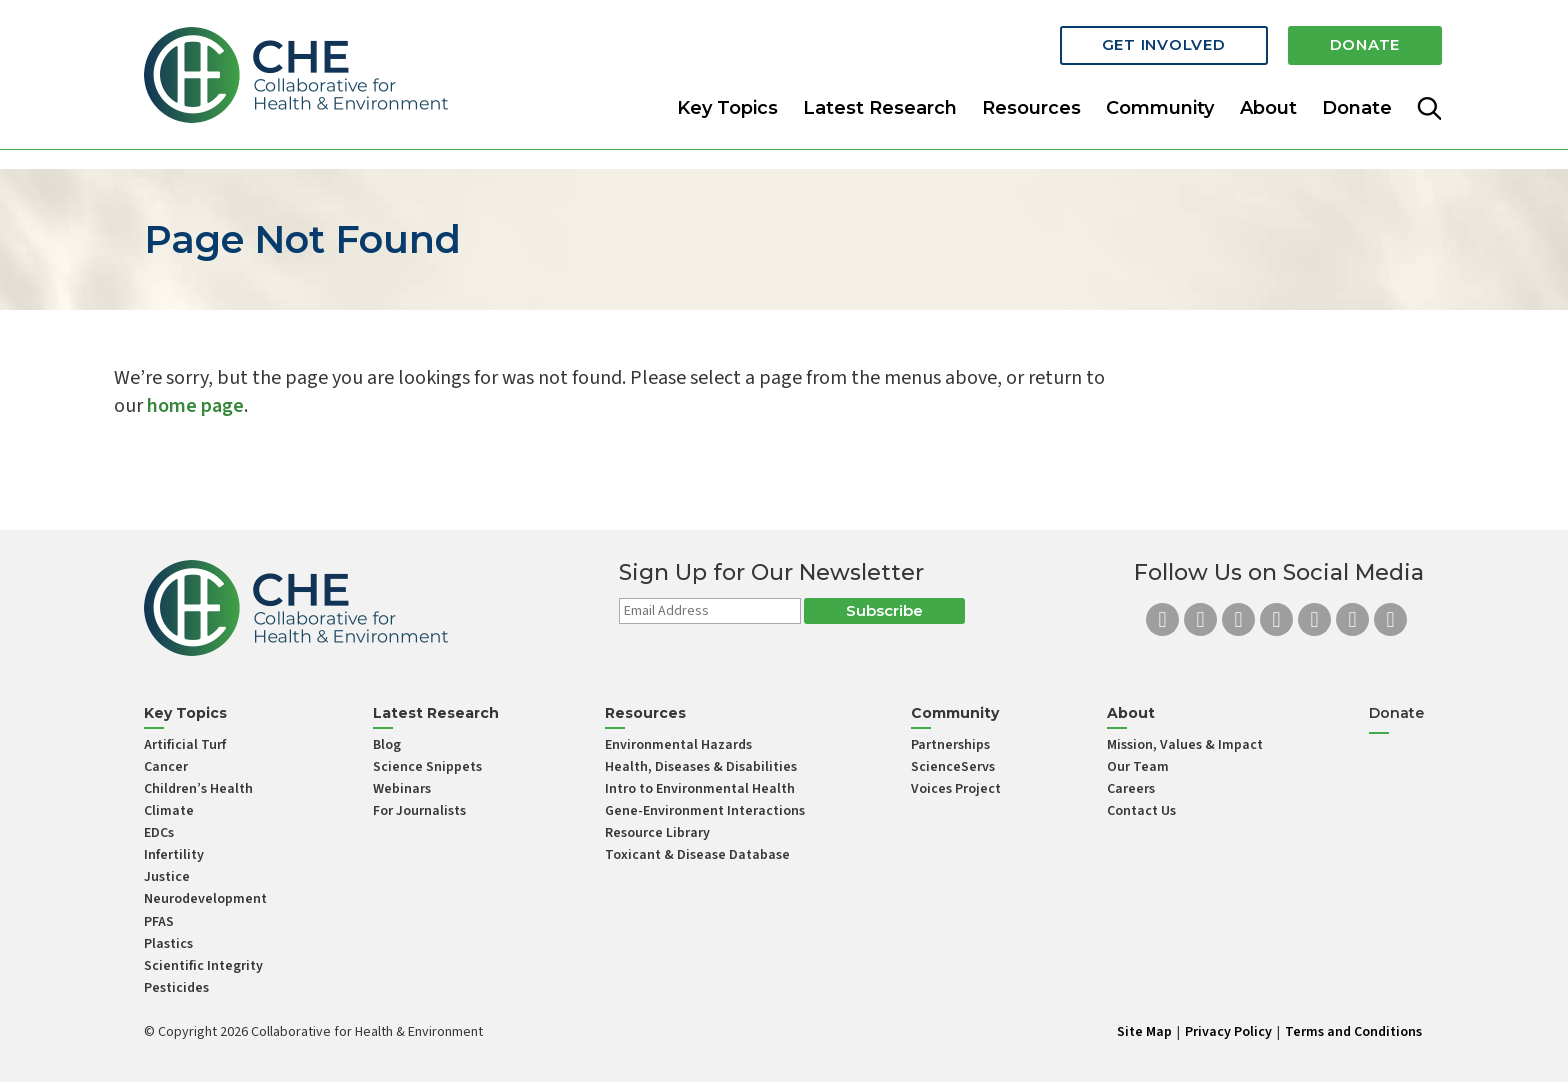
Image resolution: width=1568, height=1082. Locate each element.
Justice (167, 877)
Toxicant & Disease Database (697, 855)
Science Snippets (427, 767)
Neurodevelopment (205, 899)
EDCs (159, 833)
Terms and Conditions (1353, 1032)
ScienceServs (953, 767)
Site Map (1144, 1032)
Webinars (402, 789)
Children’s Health (198, 789)
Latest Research (880, 104)
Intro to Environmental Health (700, 789)
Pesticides (176, 988)
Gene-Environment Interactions (705, 811)
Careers (1131, 789)
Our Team (1138, 767)
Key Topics (727, 104)
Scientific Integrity (203, 966)
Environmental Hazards (678, 745)
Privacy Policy (1228, 1032)
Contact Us (1141, 811)
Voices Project (956, 789)
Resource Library (657, 833)
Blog (387, 745)
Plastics (168, 944)
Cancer (166, 767)
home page (195, 406)
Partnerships (950, 745)
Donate (1365, 42)
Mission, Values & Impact (1185, 745)
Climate (169, 811)
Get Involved (1164, 42)
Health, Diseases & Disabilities (701, 767)
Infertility (174, 855)
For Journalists (419, 811)
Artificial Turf (185, 745)
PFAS (159, 922)
